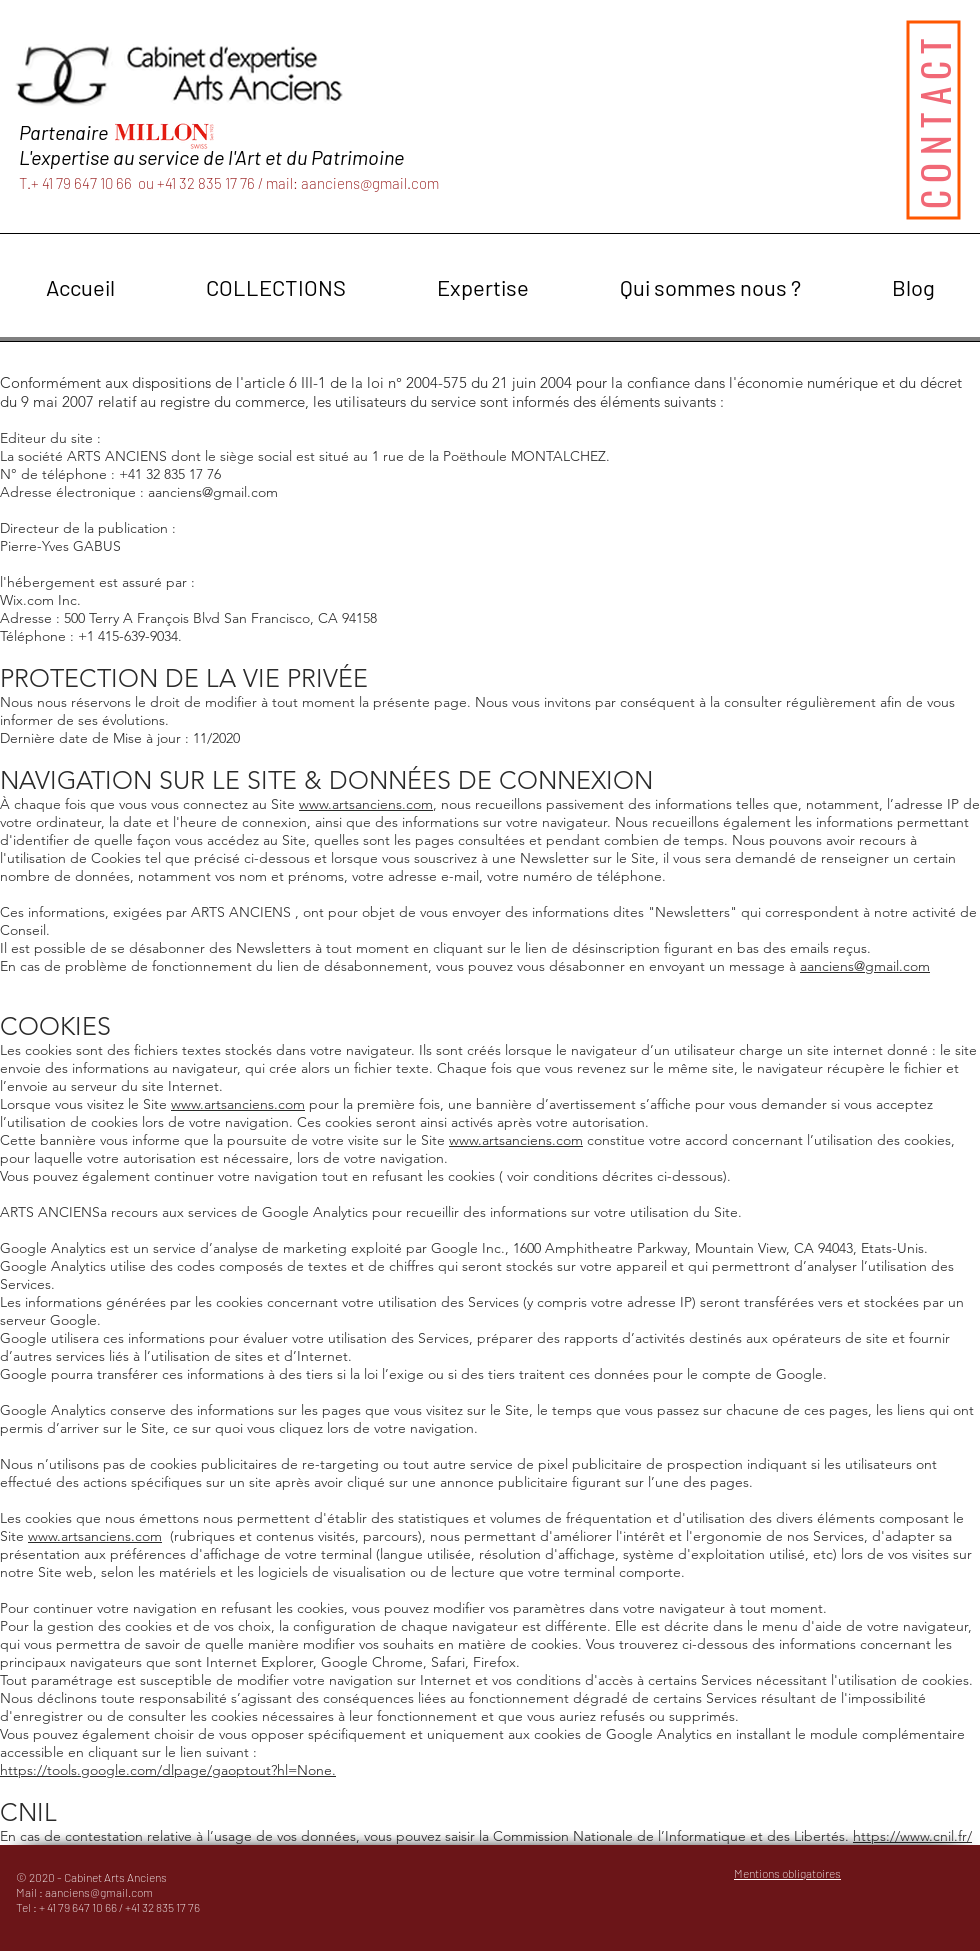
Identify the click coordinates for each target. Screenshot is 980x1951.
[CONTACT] (933, 119)
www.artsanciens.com (366, 804)
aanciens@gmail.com (370, 183)
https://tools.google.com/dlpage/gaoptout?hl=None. (168, 1770)
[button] (275, 287)
